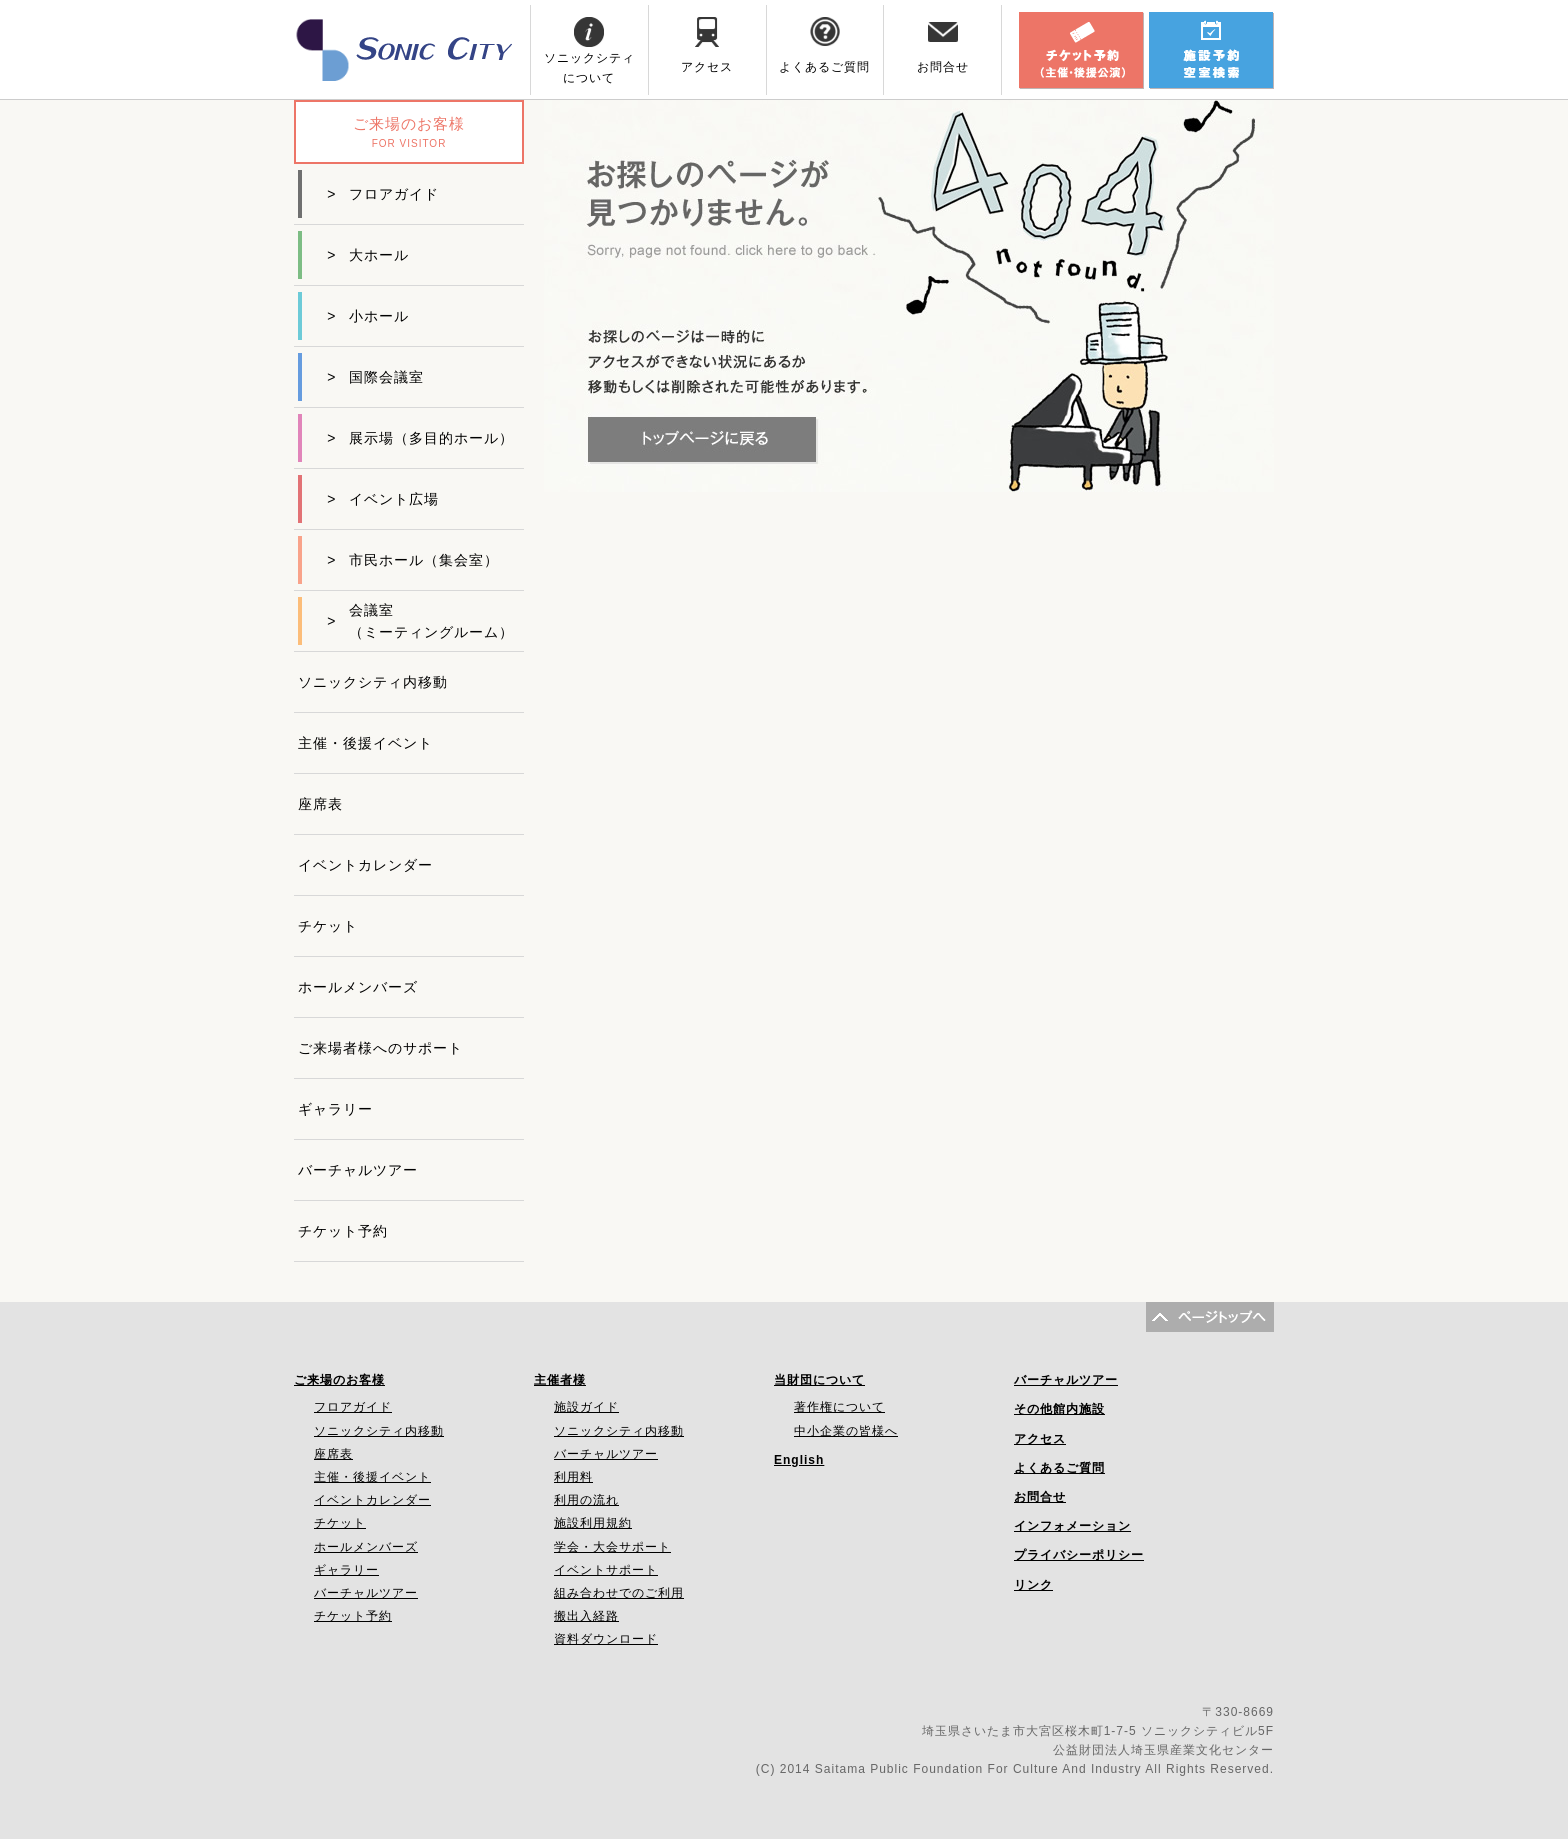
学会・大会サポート (612, 1547)
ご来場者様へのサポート (380, 1048)
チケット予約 (343, 1231)
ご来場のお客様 (339, 1380)
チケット (328, 926)
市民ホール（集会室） (413, 560)
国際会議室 (375, 377)
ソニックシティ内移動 (373, 682)
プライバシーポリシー (1079, 1555)
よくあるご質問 (1059, 1468)
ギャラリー (335, 1109)
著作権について (839, 1407)
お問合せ (1040, 1497)
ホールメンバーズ (358, 987)
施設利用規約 (593, 1523)
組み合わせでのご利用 (619, 1593)
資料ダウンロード (606, 1639)
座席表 (320, 804)
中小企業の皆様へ (846, 1431)
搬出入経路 (586, 1616)
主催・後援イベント (365, 743)
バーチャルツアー (358, 1170)
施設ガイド (586, 1407)
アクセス (1040, 1439)
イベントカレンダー (365, 865)
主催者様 (560, 1380)
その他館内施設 (1059, 1409)
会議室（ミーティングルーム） (420, 621)
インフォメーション (1072, 1526)
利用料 (573, 1477)
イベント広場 (383, 499)
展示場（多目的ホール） (420, 438)
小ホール (368, 316)
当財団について (819, 1380)
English (799, 1460)
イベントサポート (606, 1570)
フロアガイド (383, 194)
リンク (1033, 1585)
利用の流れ (586, 1500)
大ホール (368, 255)
